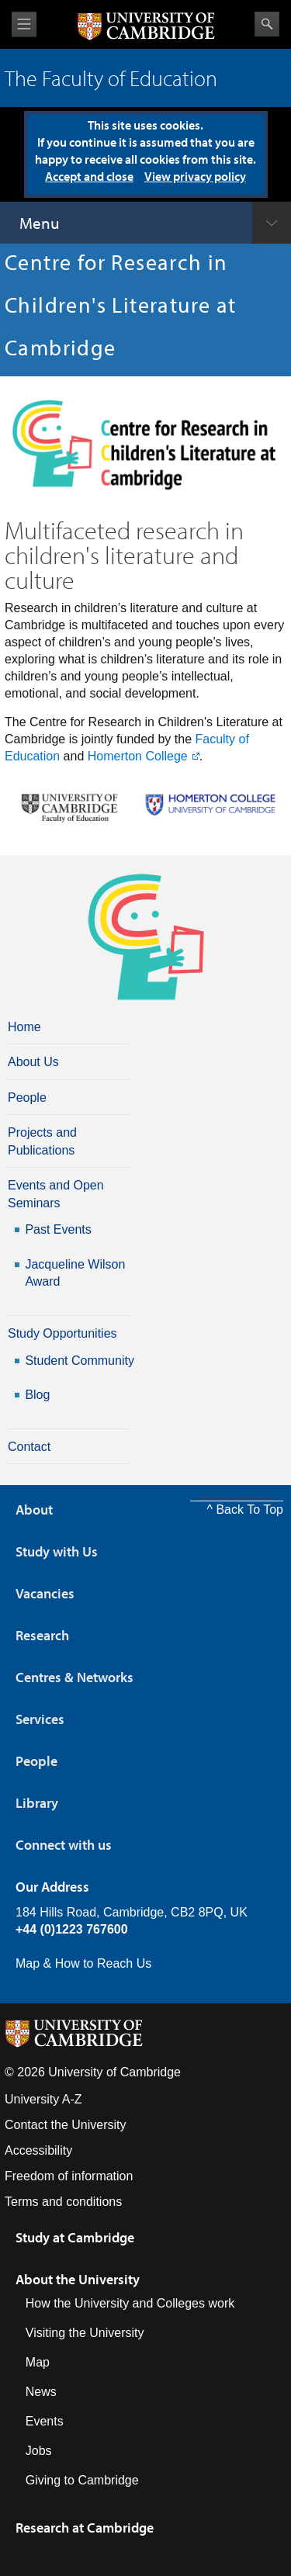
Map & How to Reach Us (83, 1963)
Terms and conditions (63, 2201)
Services (40, 1719)
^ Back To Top (244, 1509)
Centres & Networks (74, 1677)
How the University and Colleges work (130, 2303)
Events (45, 2421)
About (34, 1509)
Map (38, 2362)
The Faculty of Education (111, 78)
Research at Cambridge (85, 2527)
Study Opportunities (62, 1333)
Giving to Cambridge (82, 2480)
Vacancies (45, 1593)
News (41, 2391)
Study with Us (57, 1551)
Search (267, 24)
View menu (24, 24)
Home (24, 1027)
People (27, 1097)
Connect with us (64, 1845)
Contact (29, 1446)
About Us (33, 1061)
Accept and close (89, 176)
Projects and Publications (42, 1141)
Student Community (79, 1360)
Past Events (58, 1229)
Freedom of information (69, 2176)
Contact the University (65, 2124)
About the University (78, 2279)
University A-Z (43, 2099)
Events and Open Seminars (56, 1194)
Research (42, 1635)
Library (37, 1803)
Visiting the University (85, 2332)
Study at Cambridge (75, 2237)
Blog (37, 1394)
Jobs (39, 2450)
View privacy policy (195, 176)
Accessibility (38, 2150)
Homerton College (138, 756)
